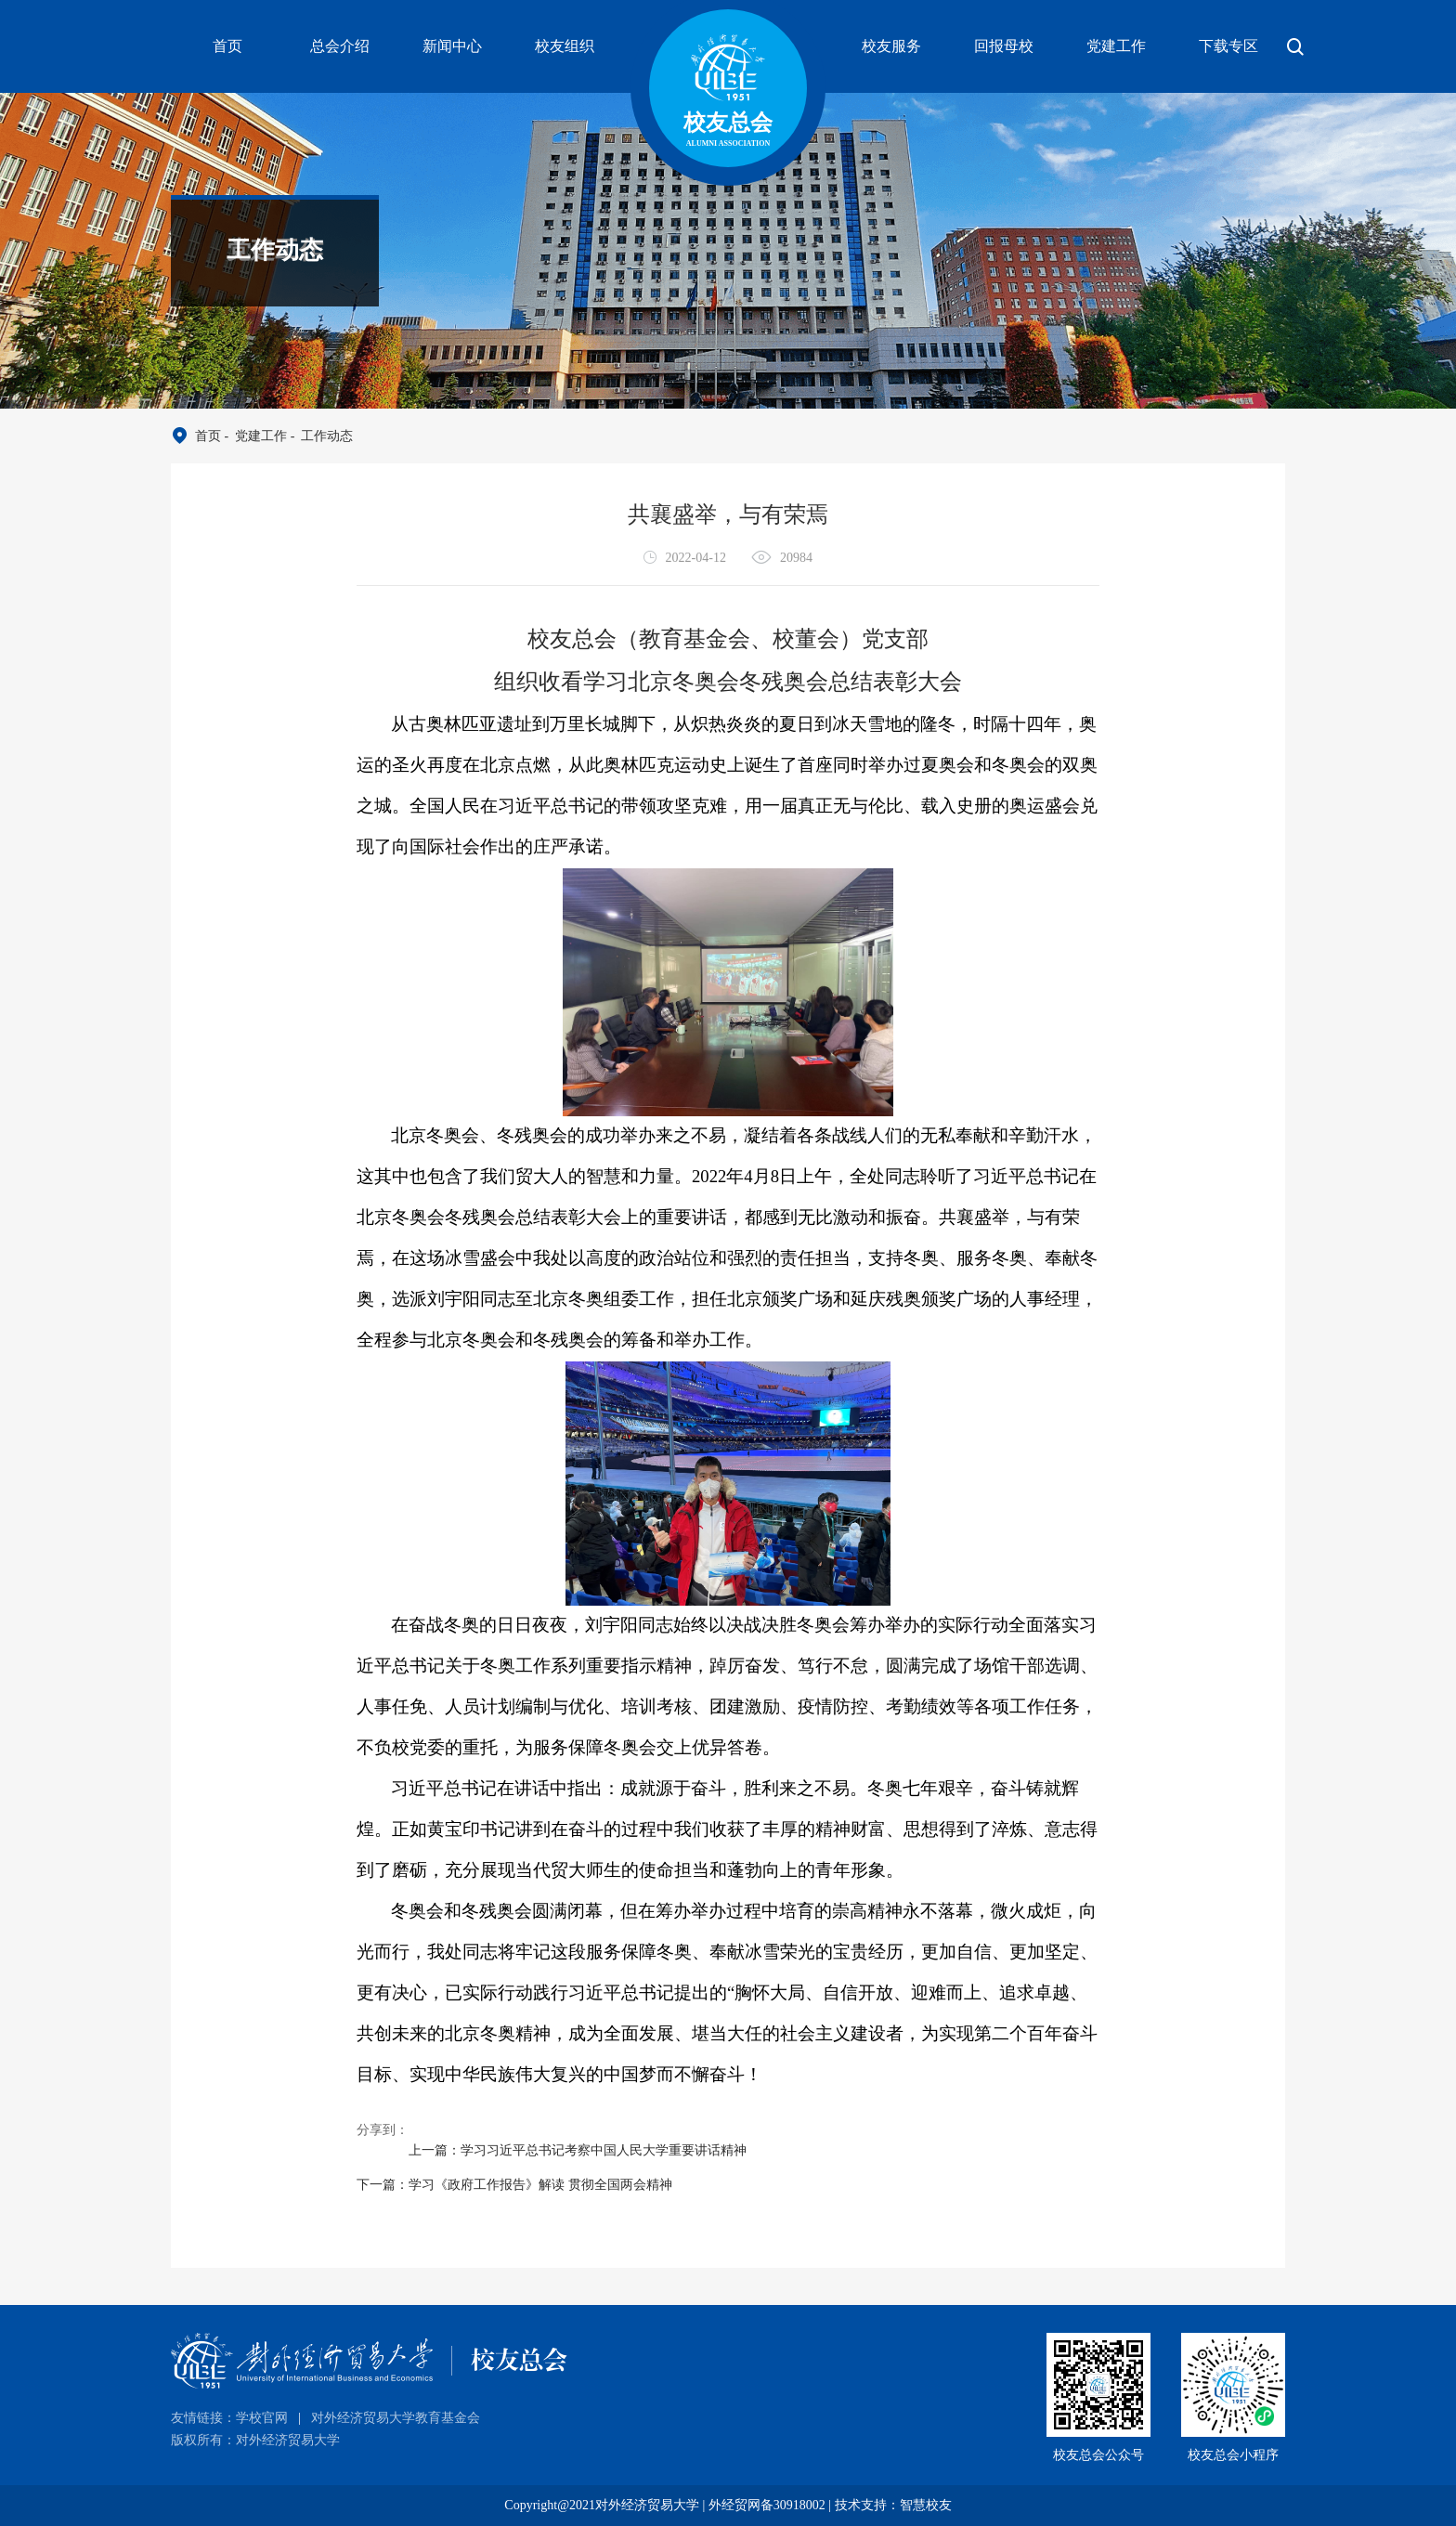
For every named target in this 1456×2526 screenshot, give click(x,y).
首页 (227, 46)
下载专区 (1228, 46)
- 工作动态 (320, 436)
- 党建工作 (254, 436)
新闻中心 (452, 46)
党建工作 (1116, 46)
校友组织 (564, 46)
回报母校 (1004, 46)
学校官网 (262, 2418)
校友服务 (891, 46)
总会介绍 (340, 46)
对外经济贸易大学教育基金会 (395, 2418)
